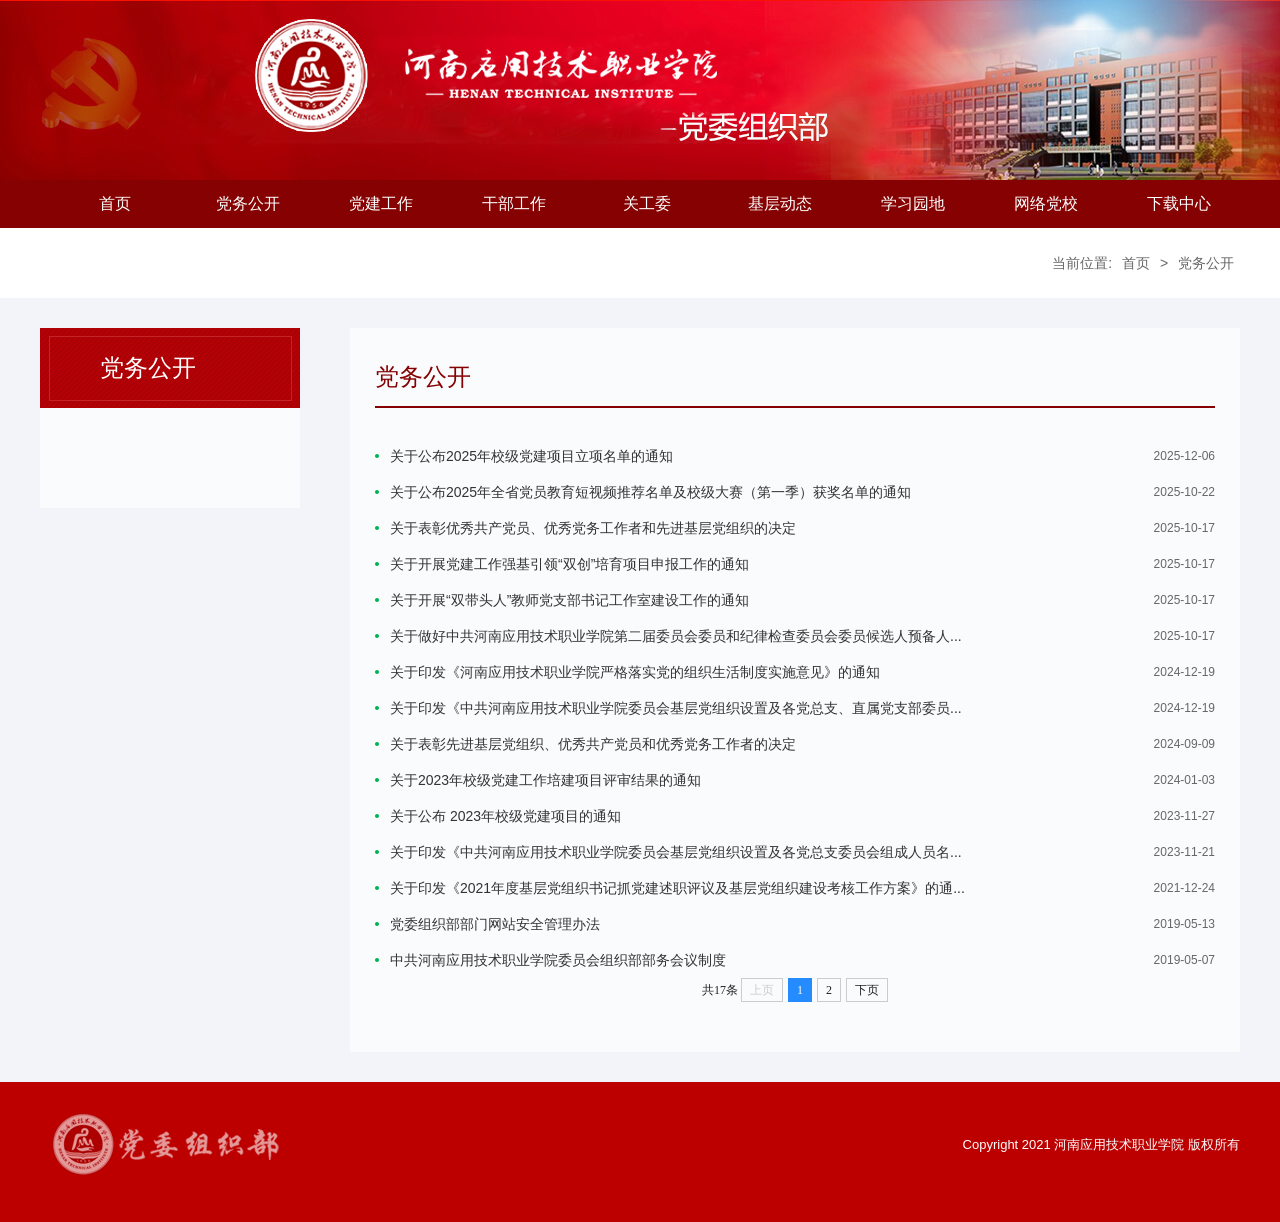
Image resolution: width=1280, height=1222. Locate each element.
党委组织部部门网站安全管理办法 (495, 924)
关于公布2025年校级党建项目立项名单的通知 (531, 456)
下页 (867, 990)
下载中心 (1179, 203)
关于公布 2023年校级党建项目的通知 (505, 816)
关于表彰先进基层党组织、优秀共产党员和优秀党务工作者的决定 (593, 744)
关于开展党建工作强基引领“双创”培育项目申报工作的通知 (569, 564)
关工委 (647, 203)
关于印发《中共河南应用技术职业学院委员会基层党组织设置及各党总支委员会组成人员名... (676, 852)
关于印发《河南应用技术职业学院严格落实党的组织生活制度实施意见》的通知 (635, 672)
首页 (115, 203)
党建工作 (381, 203)
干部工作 (514, 203)
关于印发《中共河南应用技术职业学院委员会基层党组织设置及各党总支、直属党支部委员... (676, 708)
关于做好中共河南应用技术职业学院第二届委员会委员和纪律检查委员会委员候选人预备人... (676, 636)
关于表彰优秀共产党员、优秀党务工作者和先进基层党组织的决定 (593, 528)
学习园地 (913, 203)
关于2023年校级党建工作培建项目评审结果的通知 (545, 780)
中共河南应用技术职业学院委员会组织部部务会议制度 (558, 960)
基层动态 (780, 203)
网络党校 (1046, 203)
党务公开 (248, 203)
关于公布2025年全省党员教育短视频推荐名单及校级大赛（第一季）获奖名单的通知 (650, 492)
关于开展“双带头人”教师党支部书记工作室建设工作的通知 (569, 600)
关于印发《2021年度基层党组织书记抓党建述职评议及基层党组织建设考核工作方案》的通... (677, 888)
